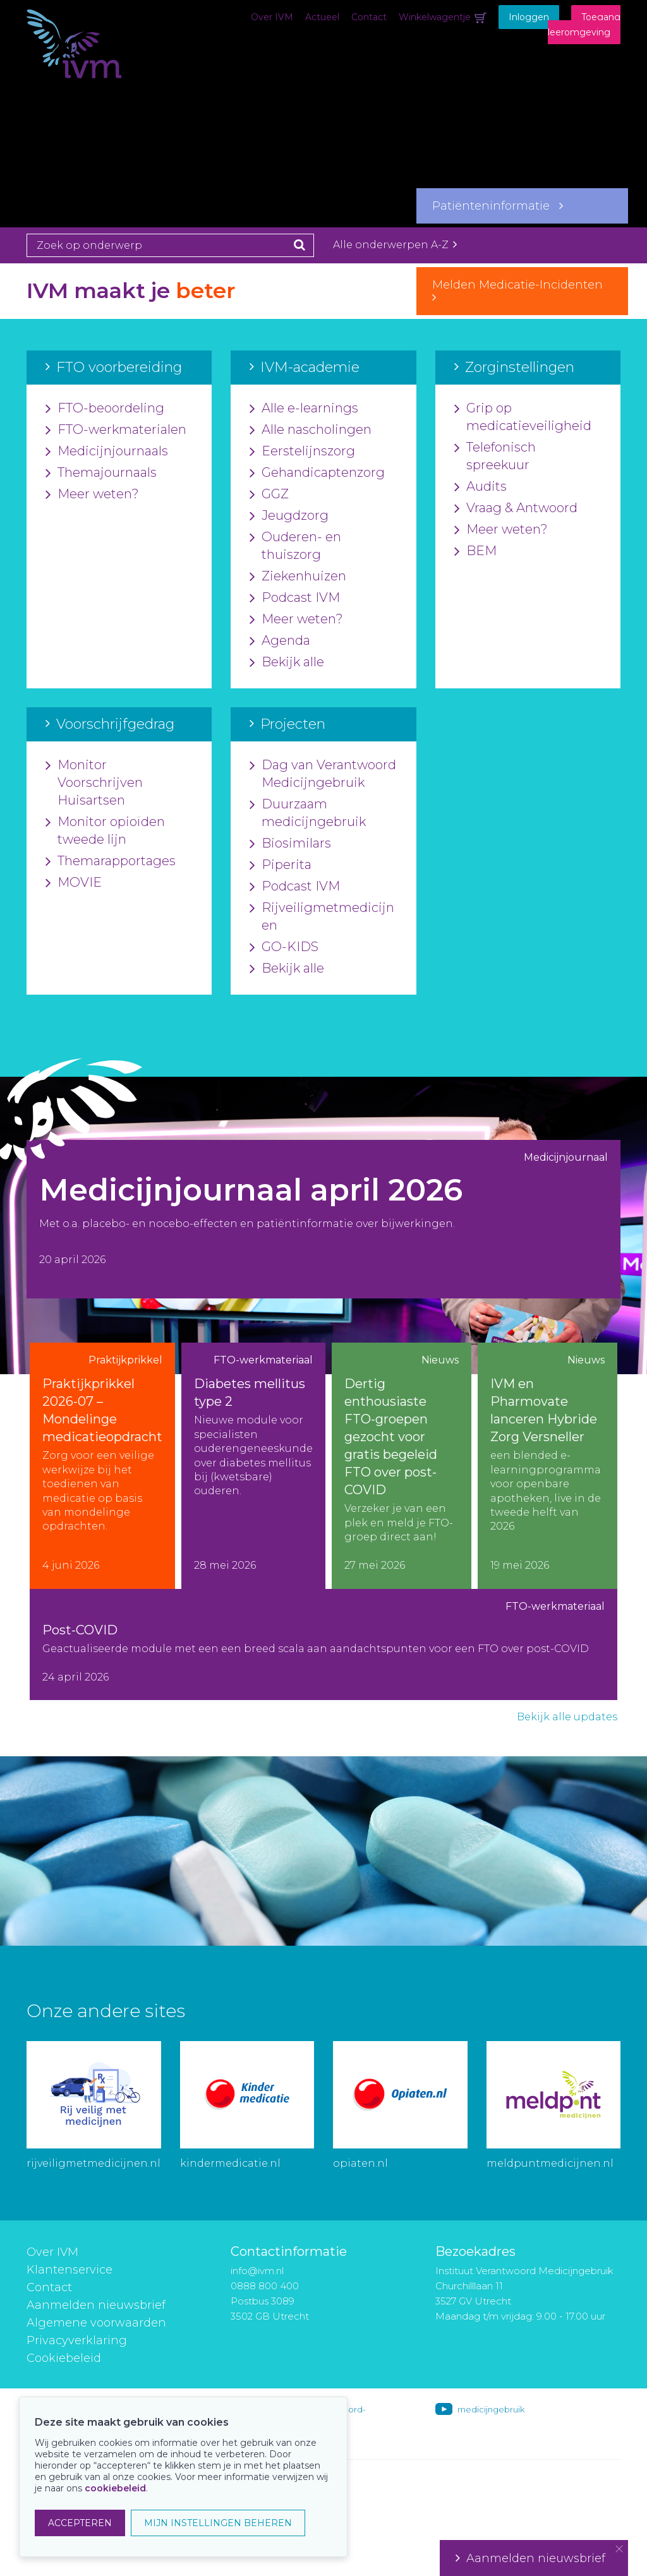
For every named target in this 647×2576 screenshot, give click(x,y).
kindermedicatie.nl (230, 2163)
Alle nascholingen (311, 430)
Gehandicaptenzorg (317, 473)
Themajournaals (101, 473)
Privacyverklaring (77, 2340)
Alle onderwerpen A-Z (395, 245)
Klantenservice (69, 2270)
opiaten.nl (360, 2163)
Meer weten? (92, 494)
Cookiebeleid (64, 2358)
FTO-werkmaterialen (115, 430)
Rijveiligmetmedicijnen (322, 917)
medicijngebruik (490, 2409)
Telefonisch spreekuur (495, 456)
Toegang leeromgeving (584, 24)
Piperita (280, 865)
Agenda (280, 641)
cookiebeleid (115, 2488)
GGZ (269, 494)
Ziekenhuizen (298, 576)
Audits (480, 486)
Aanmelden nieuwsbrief (96, 2305)
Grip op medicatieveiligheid (522, 417)
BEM (475, 551)
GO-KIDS (284, 947)
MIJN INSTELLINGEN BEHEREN (218, 2523)
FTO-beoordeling (104, 408)
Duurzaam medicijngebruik (308, 813)
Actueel (322, 17)
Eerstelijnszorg (302, 451)
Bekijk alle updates (567, 1717)
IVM (90, 72)
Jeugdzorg (289, 515)
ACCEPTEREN (80, 2523)
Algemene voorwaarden (96, 2323)
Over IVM (272, 17)
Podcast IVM (295, 598)
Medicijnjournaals (106, 451)
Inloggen (529, 17)
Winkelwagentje (435, 17)
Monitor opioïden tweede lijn (105, 831)
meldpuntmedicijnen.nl (550, 2163)
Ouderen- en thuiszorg (295, 546)
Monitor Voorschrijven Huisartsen (94, 783)
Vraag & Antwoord (515, 508)
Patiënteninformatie (497, 206)
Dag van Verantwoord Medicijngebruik (323, 774)
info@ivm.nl (257, 2271)
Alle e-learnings (304, 408)
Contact (369, 17)
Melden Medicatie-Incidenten (522, 290)
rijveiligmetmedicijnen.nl (93, 2163)
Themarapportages (110, 861)
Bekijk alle (287, 662)
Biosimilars (290, 843)
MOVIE (73, 882)
